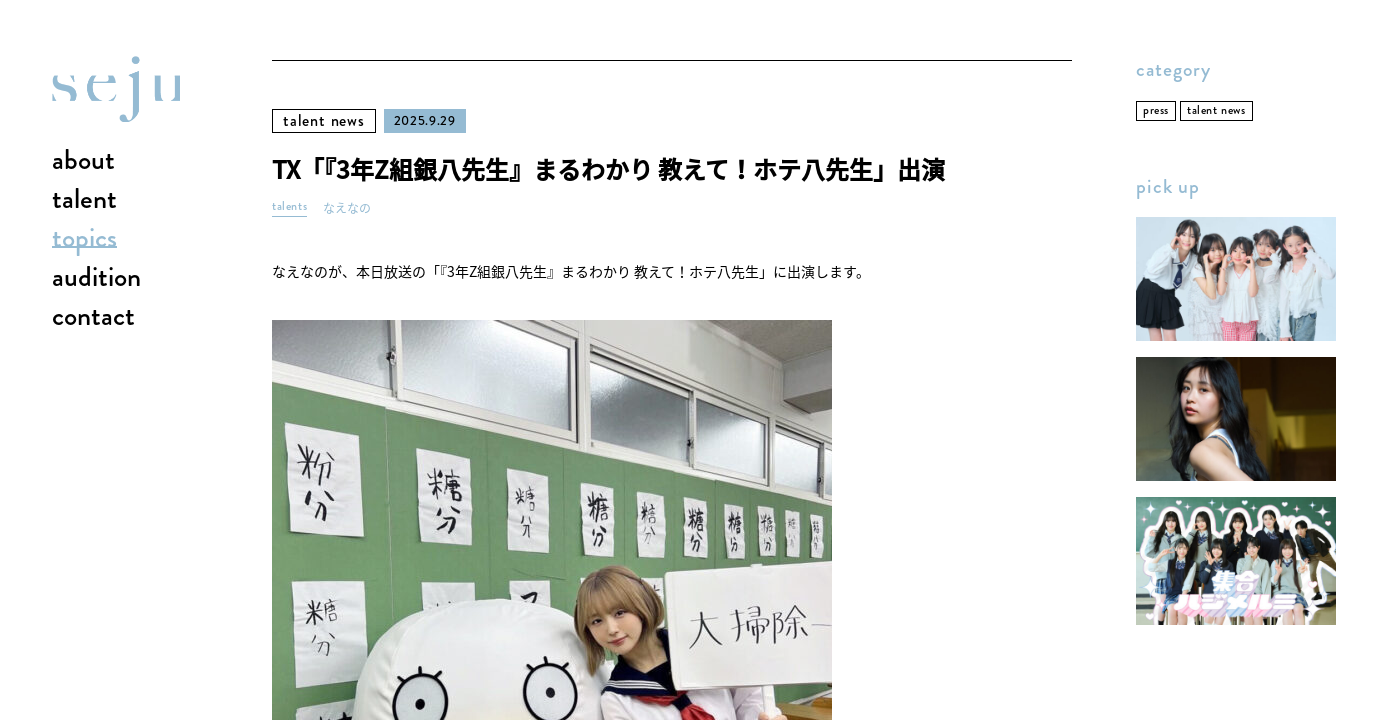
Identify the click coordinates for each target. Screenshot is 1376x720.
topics (84, 239)
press (1156, 110)
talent (84, 200)
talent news (324, 120)
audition (96, 278)
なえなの (347, 208)
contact (93, 317)
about (83, 161)
